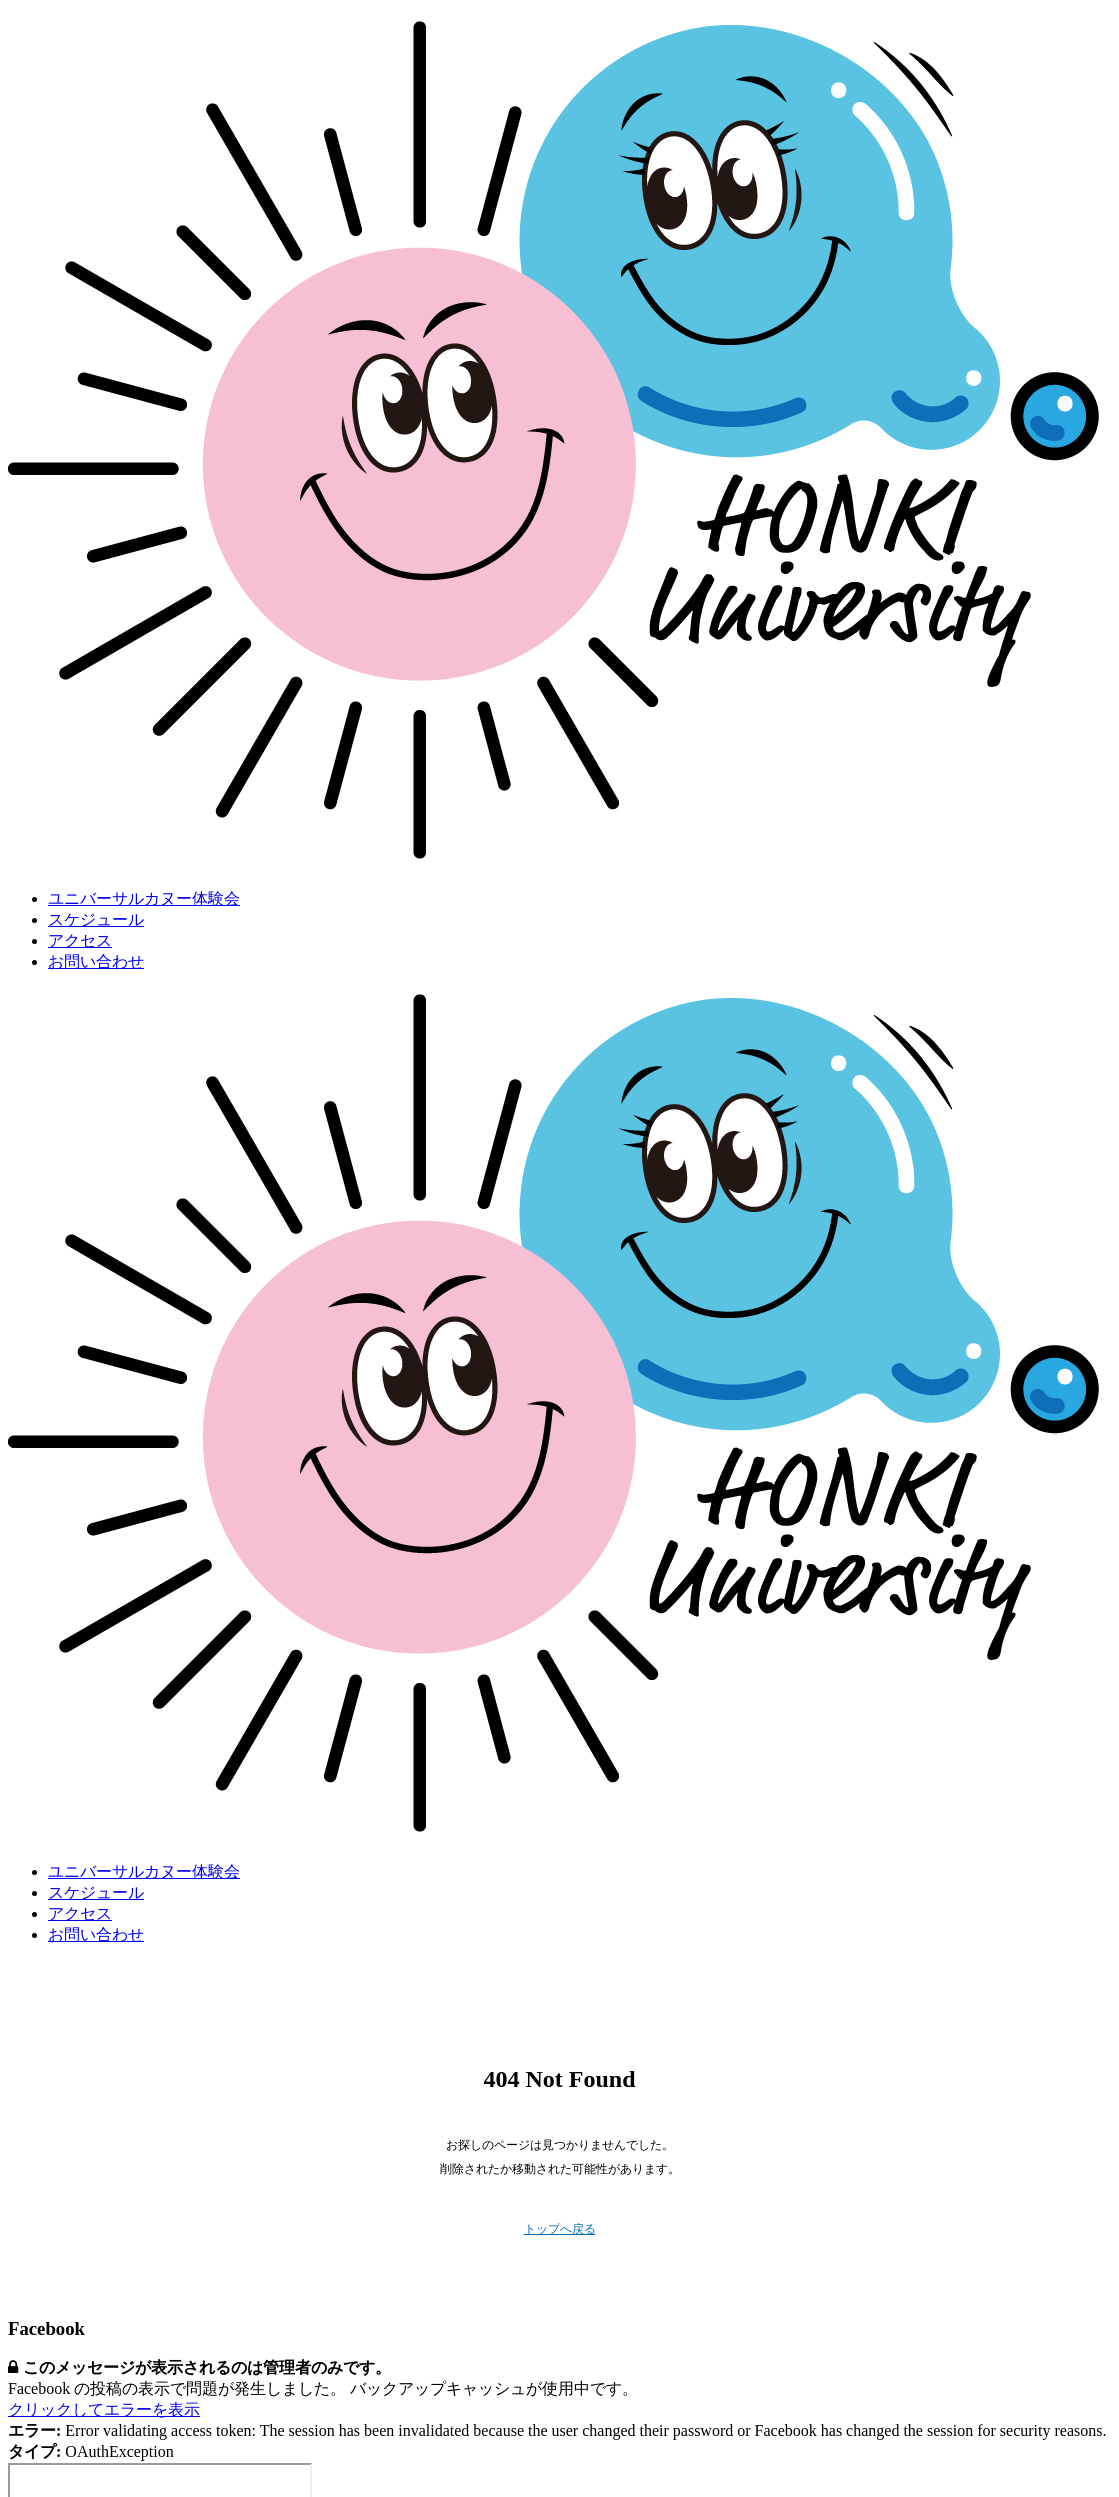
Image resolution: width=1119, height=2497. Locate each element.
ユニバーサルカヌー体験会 (144, 898)
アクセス (80, 940)
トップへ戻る (560, 2229)
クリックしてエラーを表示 (104, 2409)
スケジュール (96, 919)
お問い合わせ (96, 961)
